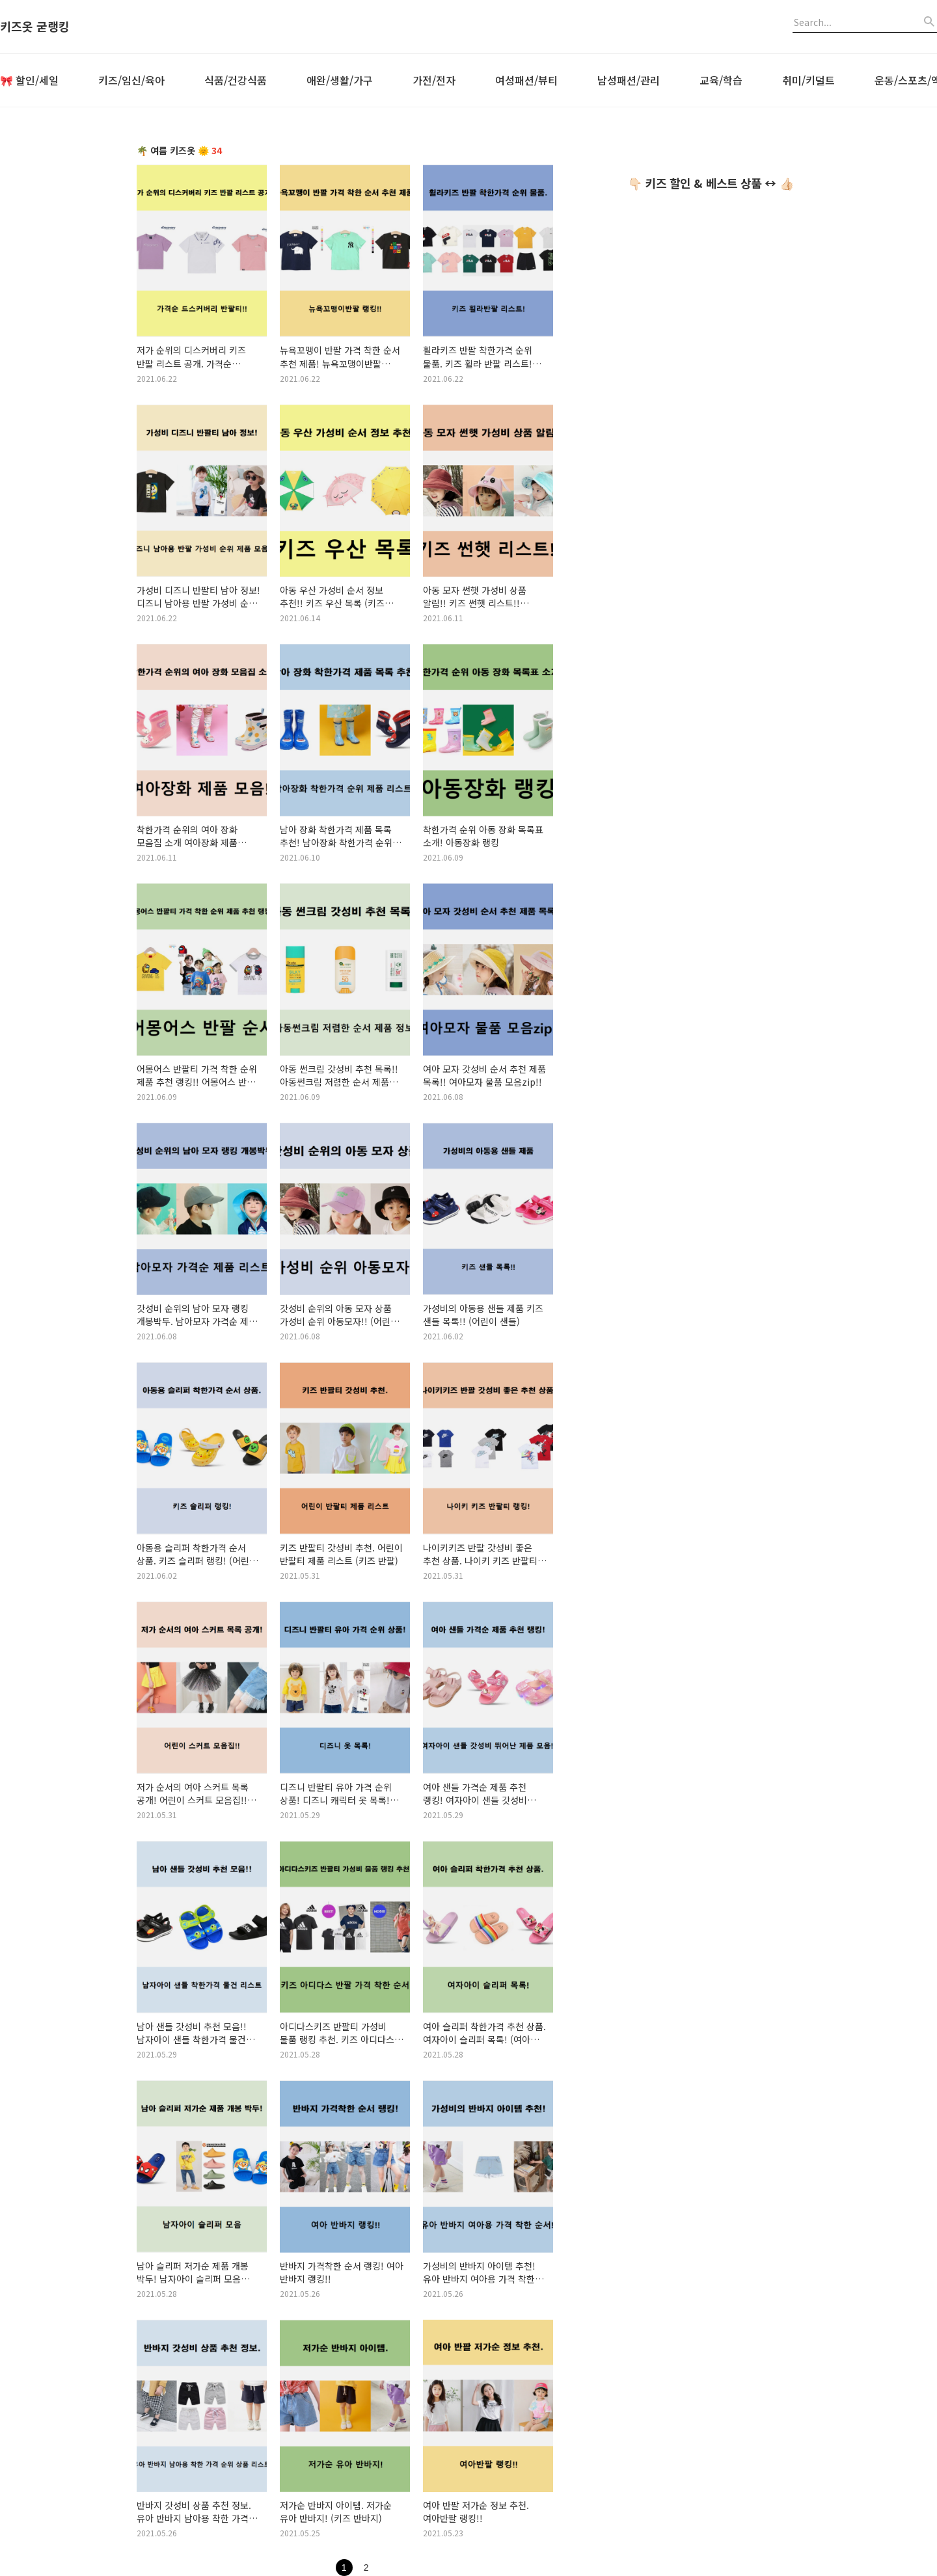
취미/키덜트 (808, 80)
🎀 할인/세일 (29, 80)
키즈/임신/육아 (131, 80)
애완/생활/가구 (339, 80)
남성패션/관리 (628, 80)
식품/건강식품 (235, 80)
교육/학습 (720, 80)
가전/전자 (434, 80)
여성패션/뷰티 (526, 80)
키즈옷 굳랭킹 (35, 27)
